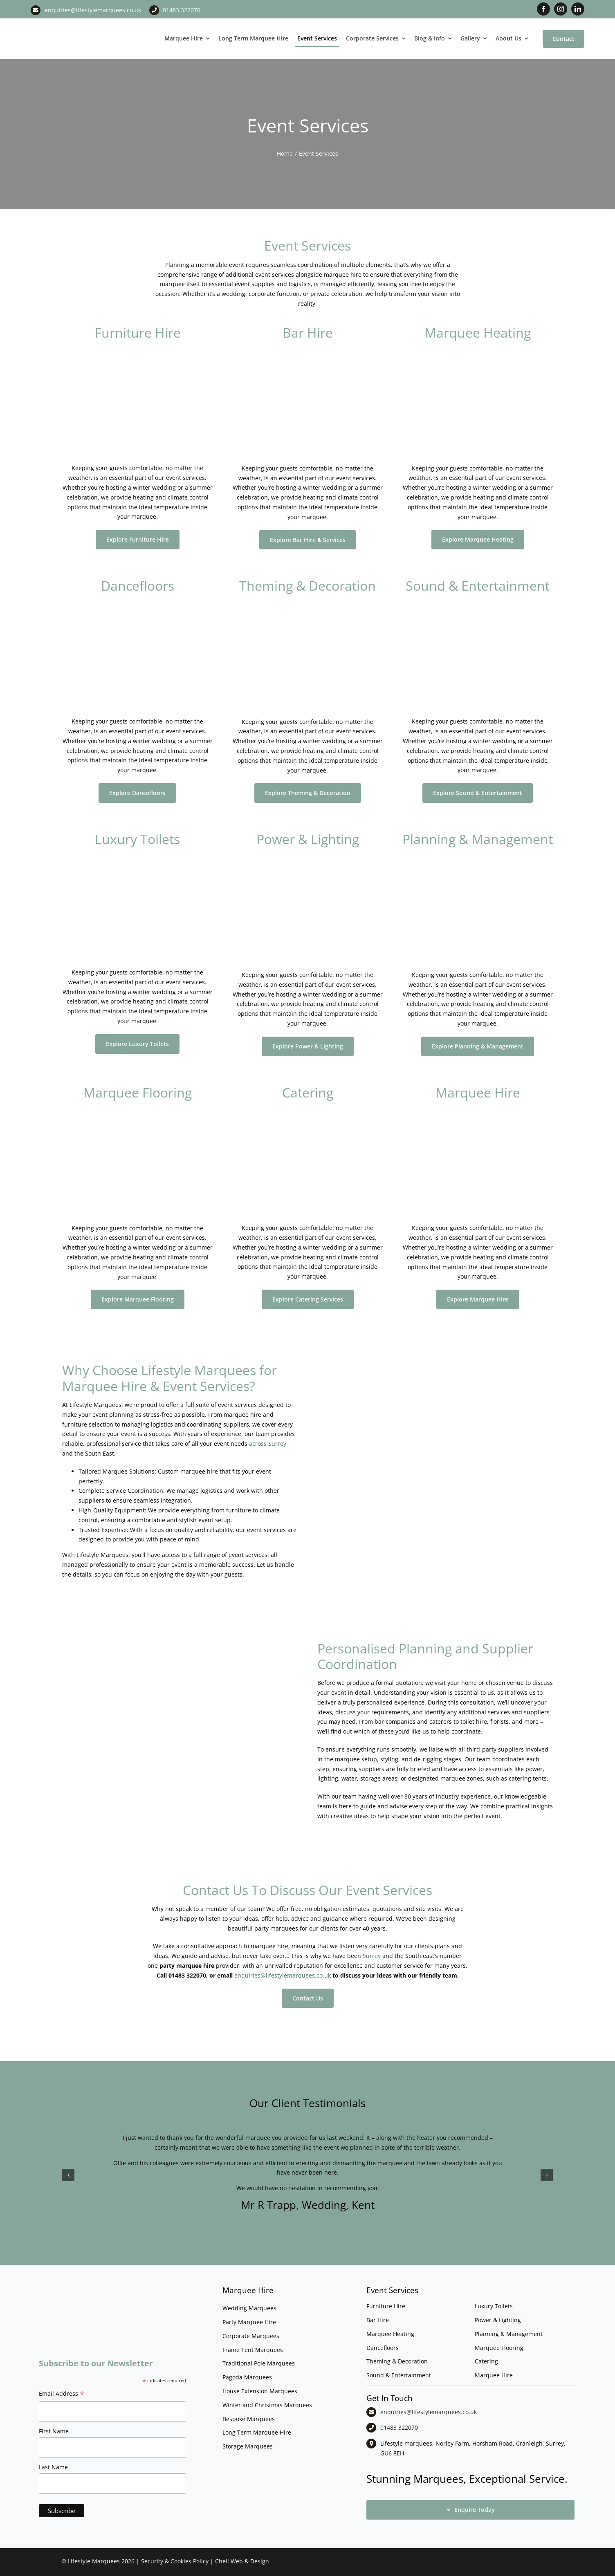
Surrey (372, 1956)
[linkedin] (577, 9)
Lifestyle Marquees (94, 2561)
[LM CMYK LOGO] (71, 24)
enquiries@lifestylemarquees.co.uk (93, 10)
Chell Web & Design (242, 2561)
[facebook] (543, 9)
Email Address (62, 2394)
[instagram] (560, 9)
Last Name (53, 2467)
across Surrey (267, 1443)
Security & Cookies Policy (175, 2561)
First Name (54, 2431)
